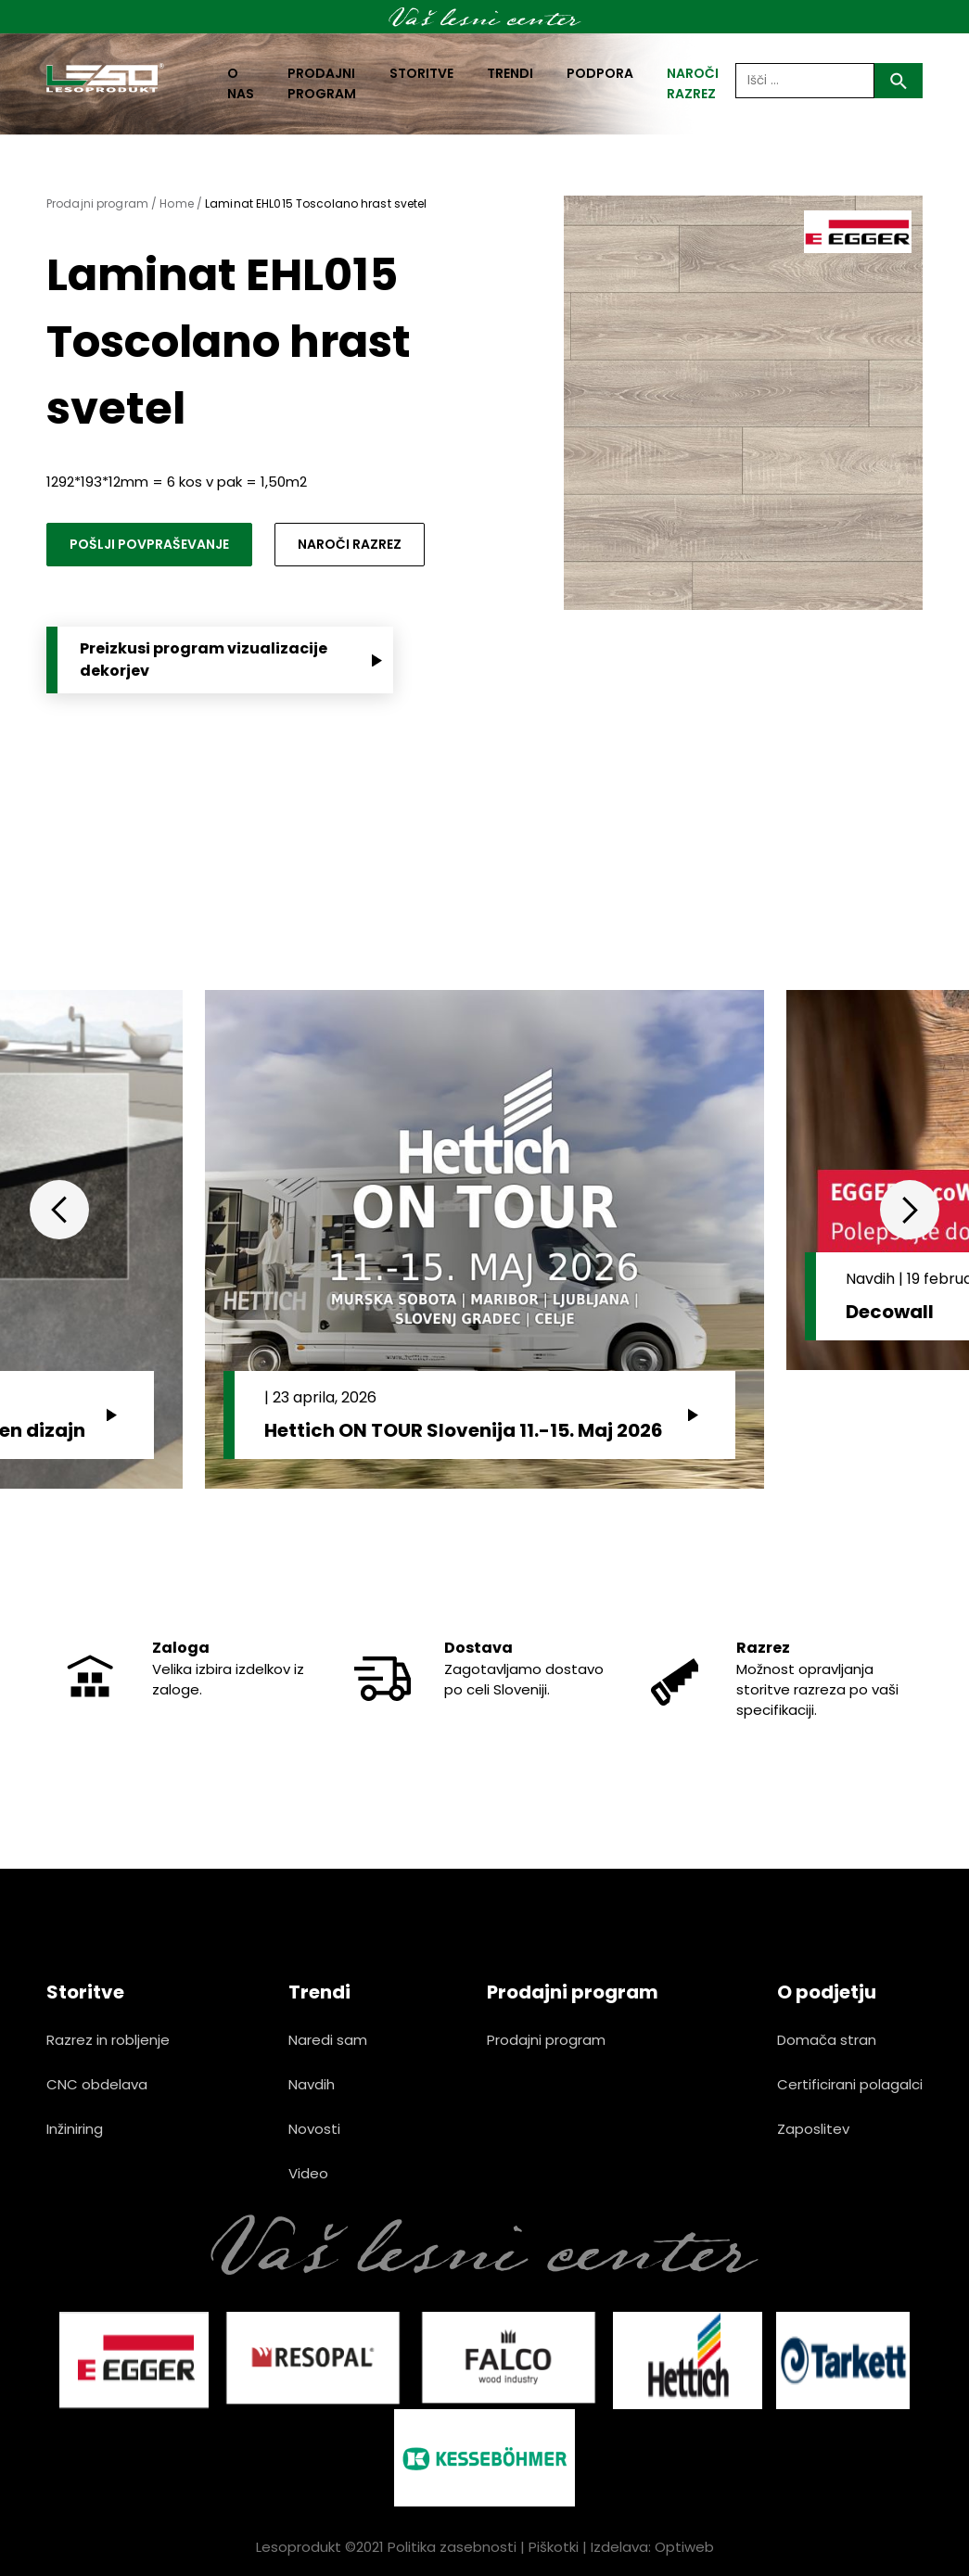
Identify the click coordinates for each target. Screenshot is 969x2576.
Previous (59, 1209)
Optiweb (684, 2547)
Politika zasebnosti (452, 2547)
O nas (240, 83)
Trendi (510, 73)
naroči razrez (693, 83)
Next (909, 1209)
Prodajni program (321, 83)
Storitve (421, 73)
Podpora (600, 73)
